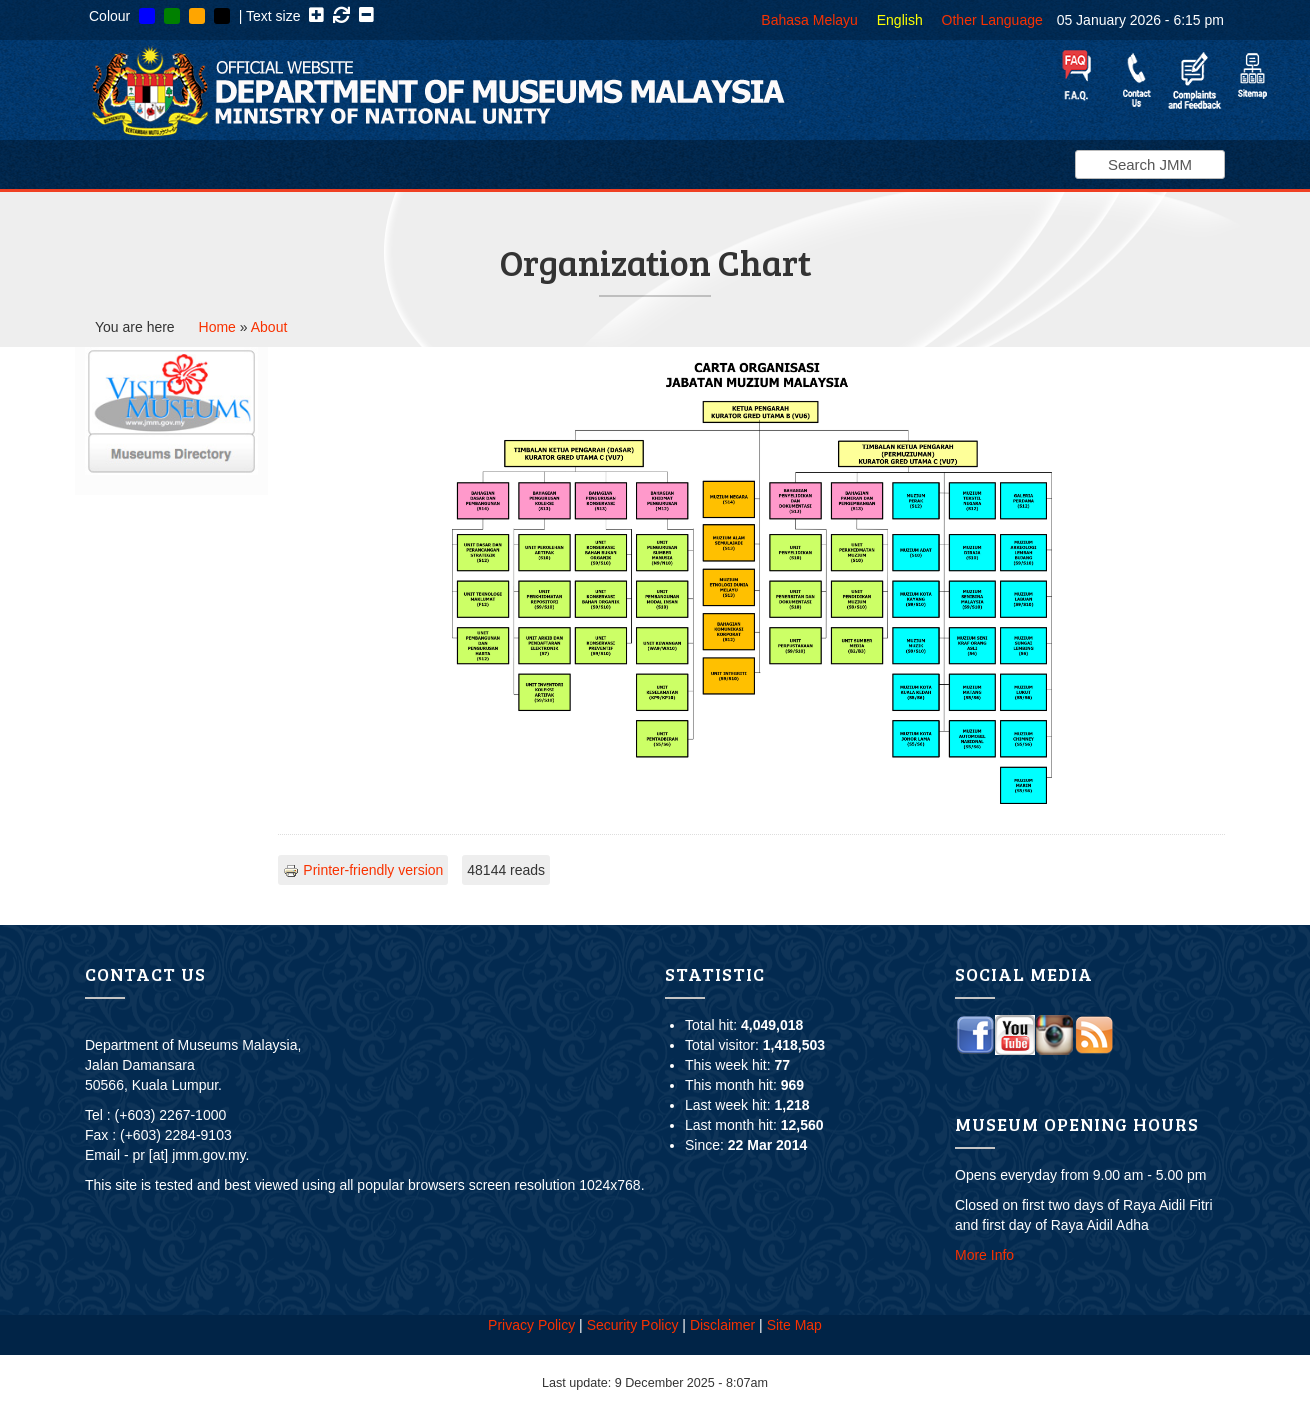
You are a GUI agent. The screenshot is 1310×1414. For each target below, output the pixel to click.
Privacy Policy (531, 1325)
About (269, 327)
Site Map (794, 1325)
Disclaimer (722, 1325)
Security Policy (633, 1325)
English (900, 20)
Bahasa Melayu (809, 20)
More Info (984, 1255)
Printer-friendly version (363, 870)
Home (217, 327)
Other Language (992, 20)
